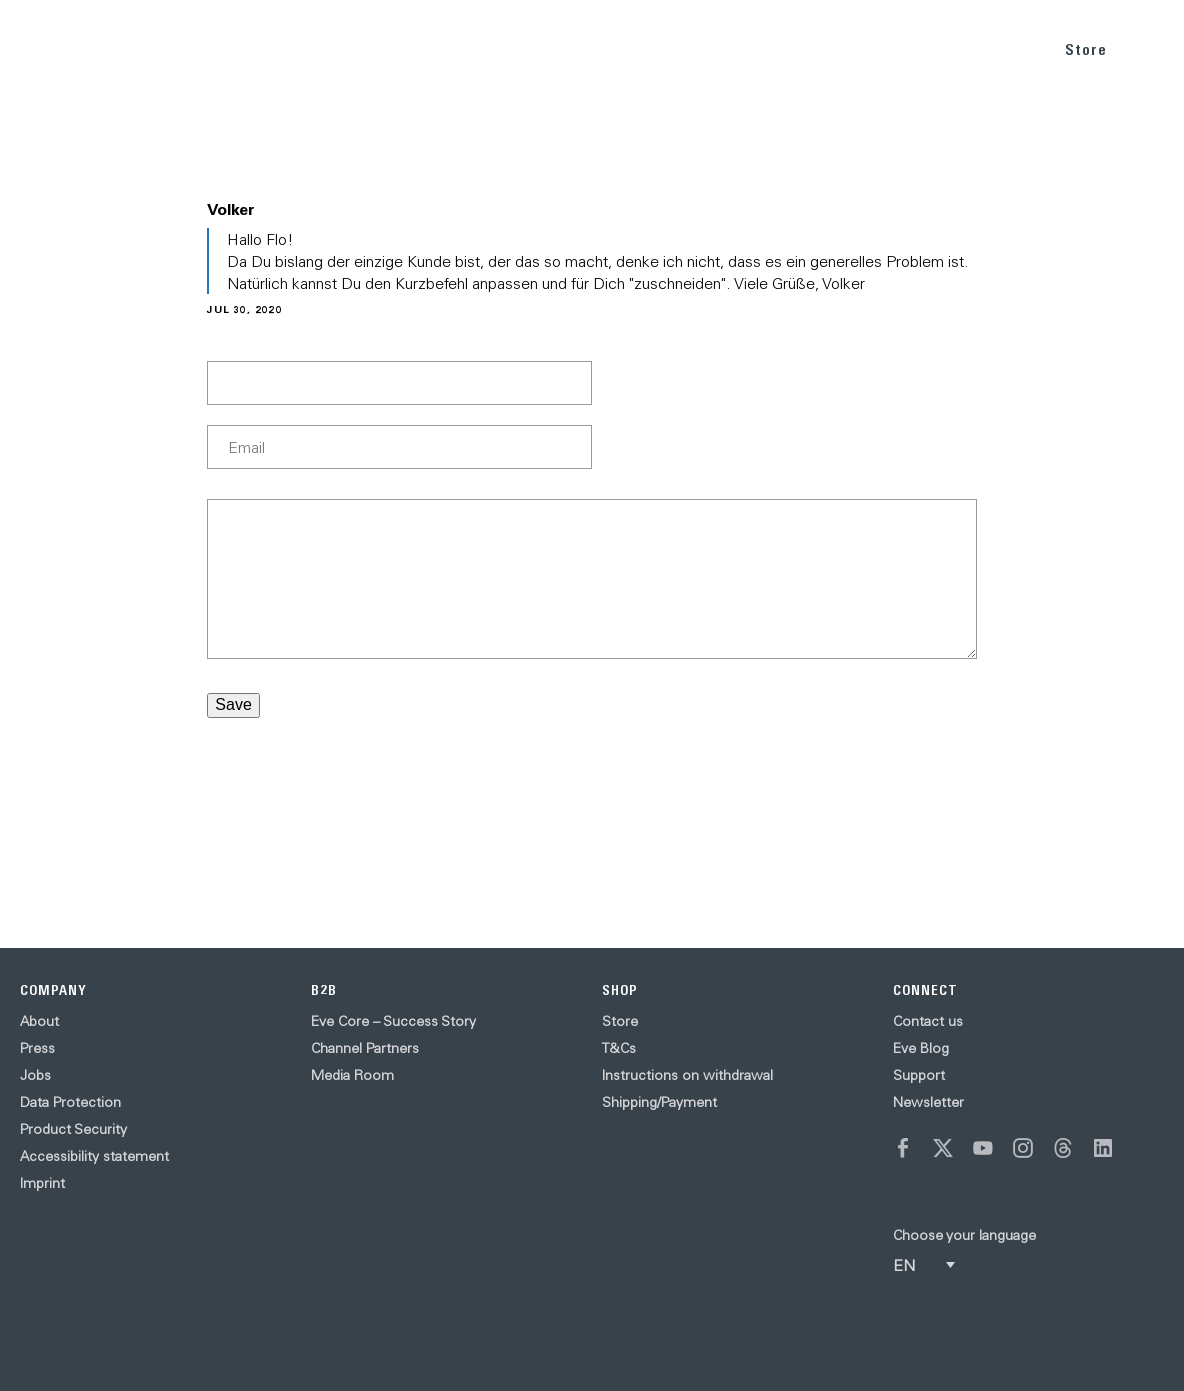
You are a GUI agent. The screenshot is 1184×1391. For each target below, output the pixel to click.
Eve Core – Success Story (393, 1021)
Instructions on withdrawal (687, 1075)
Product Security (73, 1129)
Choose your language (964, 1235)
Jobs (35, 1075)
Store (1086, 49)
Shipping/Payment (659, 1102)
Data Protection (70, 1102)
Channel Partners (365, 1048)
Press (37, 1048)
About (39, 1021)
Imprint (42, 1183)
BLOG (922, 48)
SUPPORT (998, 48)
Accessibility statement (94, 1156)
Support (919, 1075)
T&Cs (619, 1048)
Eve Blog (921, 1048)
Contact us (928, 1021)
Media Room (352, 1075)
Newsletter (928, 1102)
